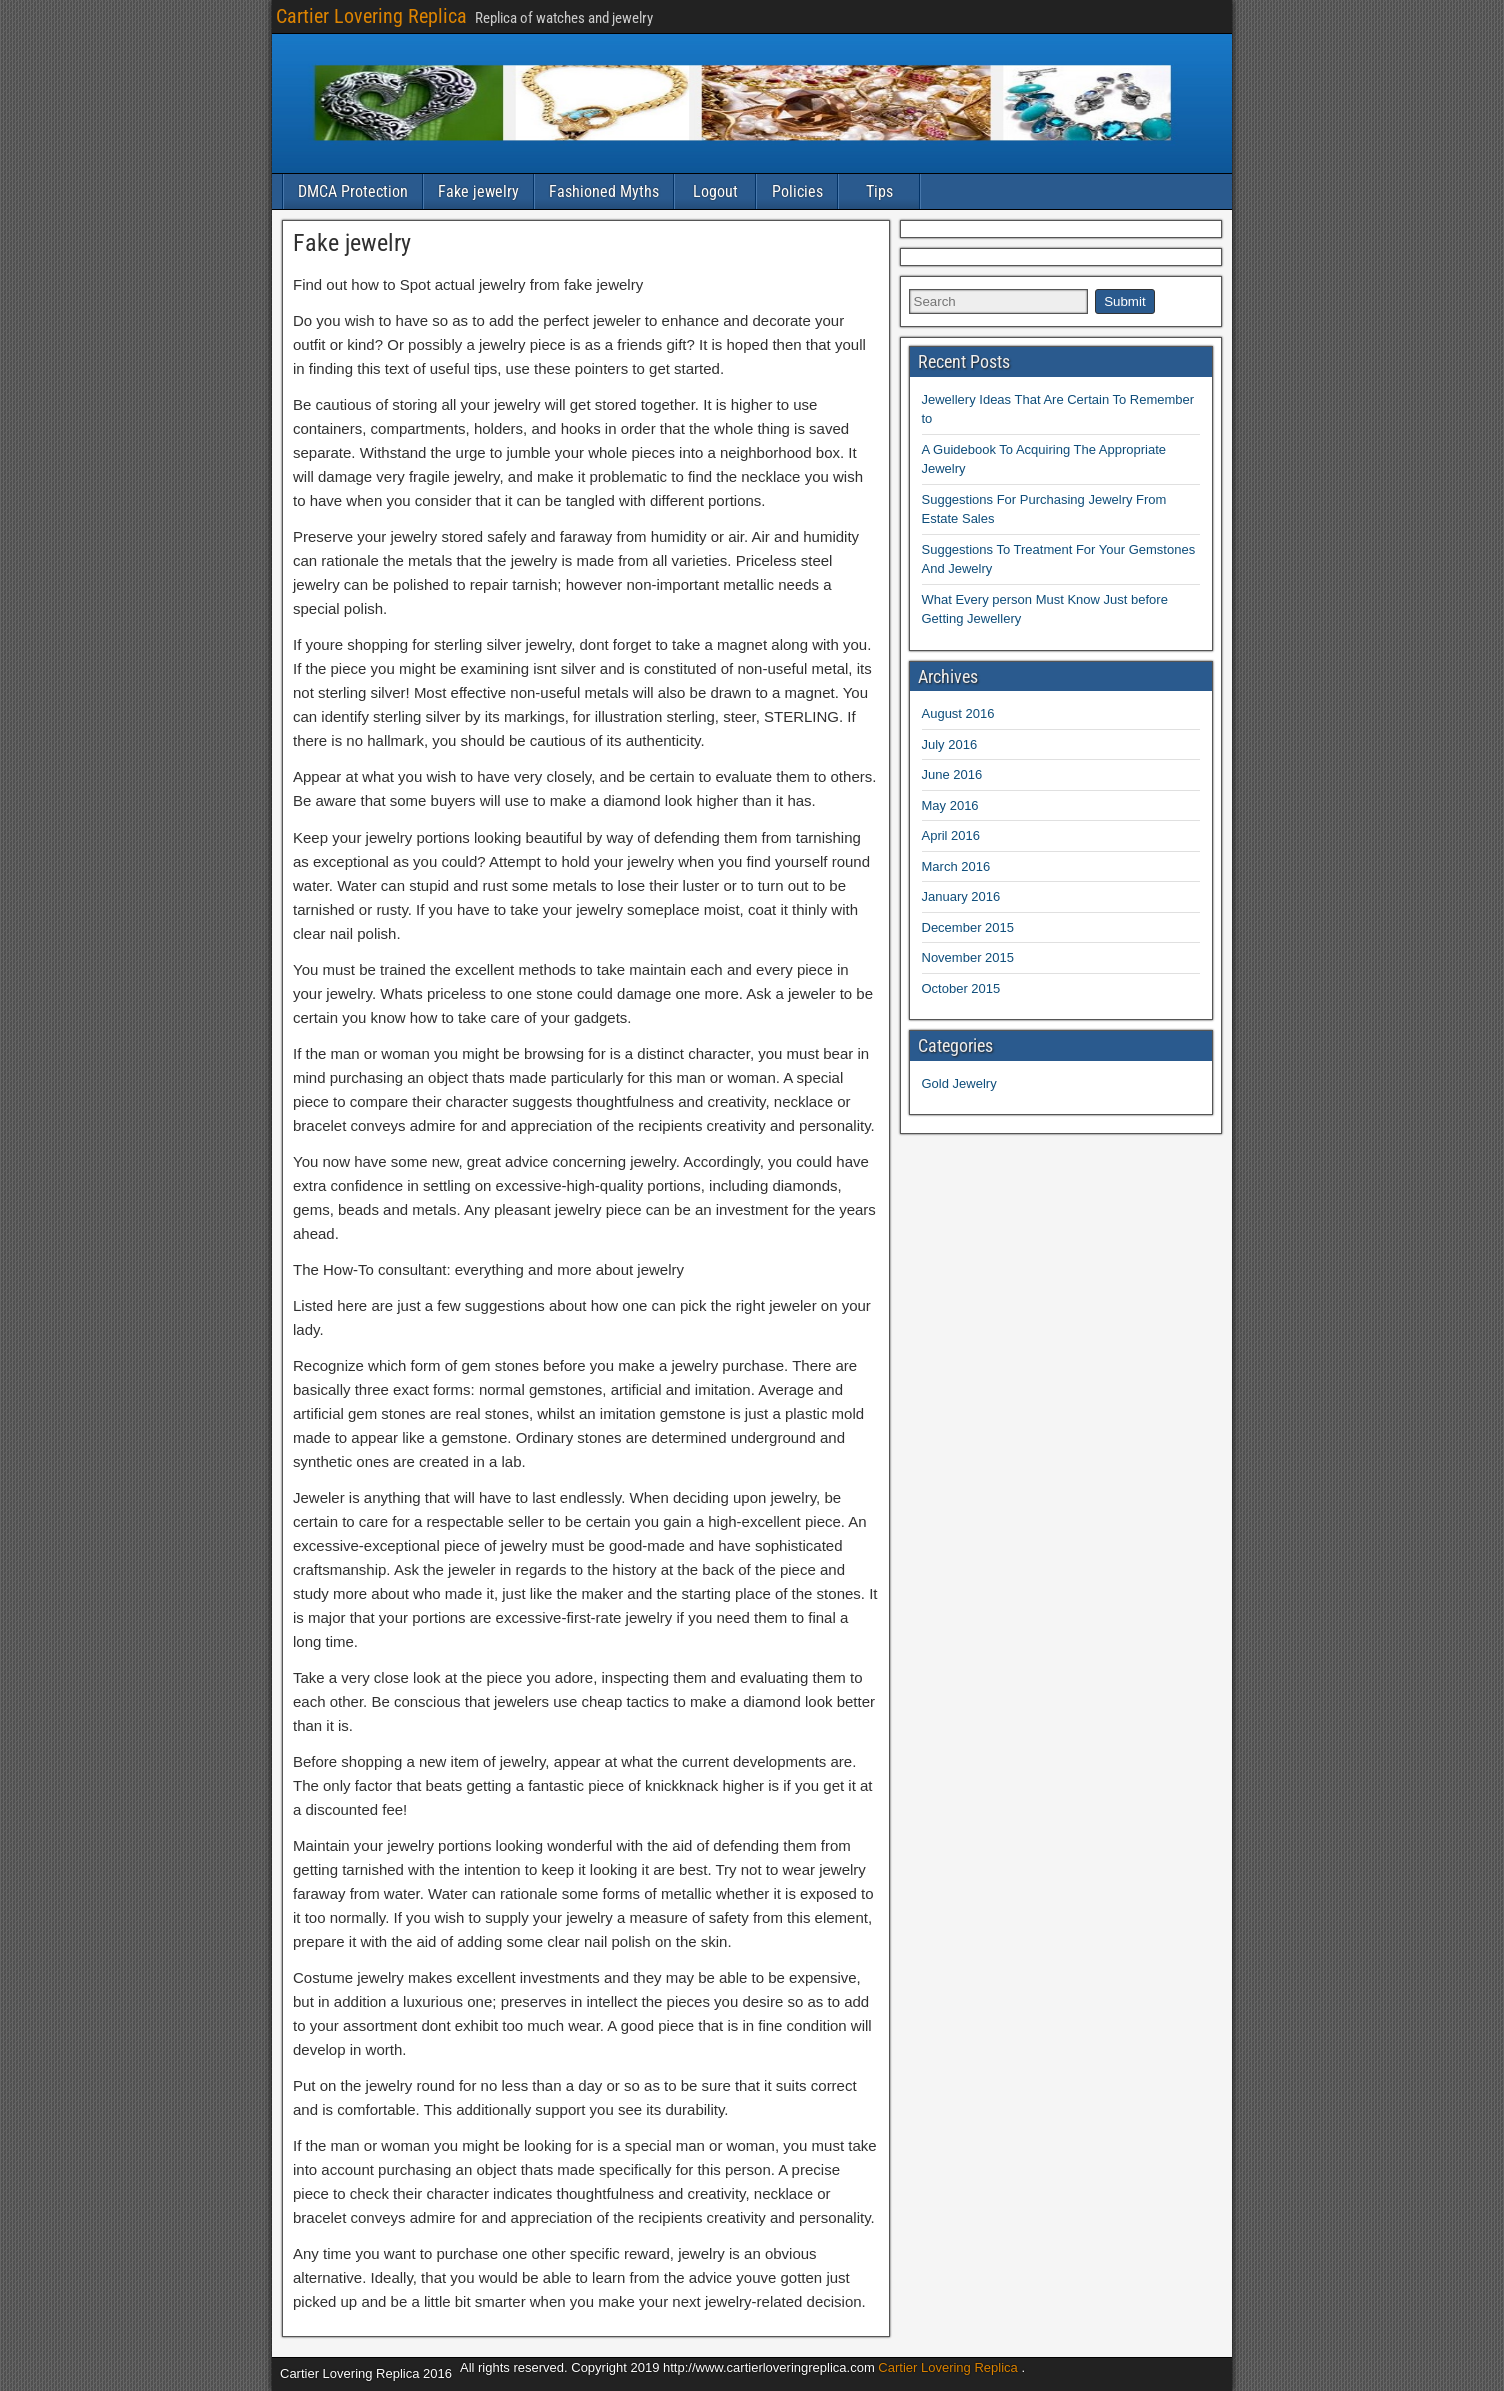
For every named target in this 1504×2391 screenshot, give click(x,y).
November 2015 (968, 957)
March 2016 (956, 866)
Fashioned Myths (604, 191)
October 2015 (961, 988)
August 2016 (958, 713)
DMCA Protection (353, 191)
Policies (797, 191)
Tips (879, 191)
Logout (715, 191)
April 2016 (951, 835)
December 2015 (968, 927)
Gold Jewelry (959, 1083)
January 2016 (961, 896)
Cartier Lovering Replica (371, 16)
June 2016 (952, 774)
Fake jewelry (478, 191)
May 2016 (950, 805)
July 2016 (950, 744)
